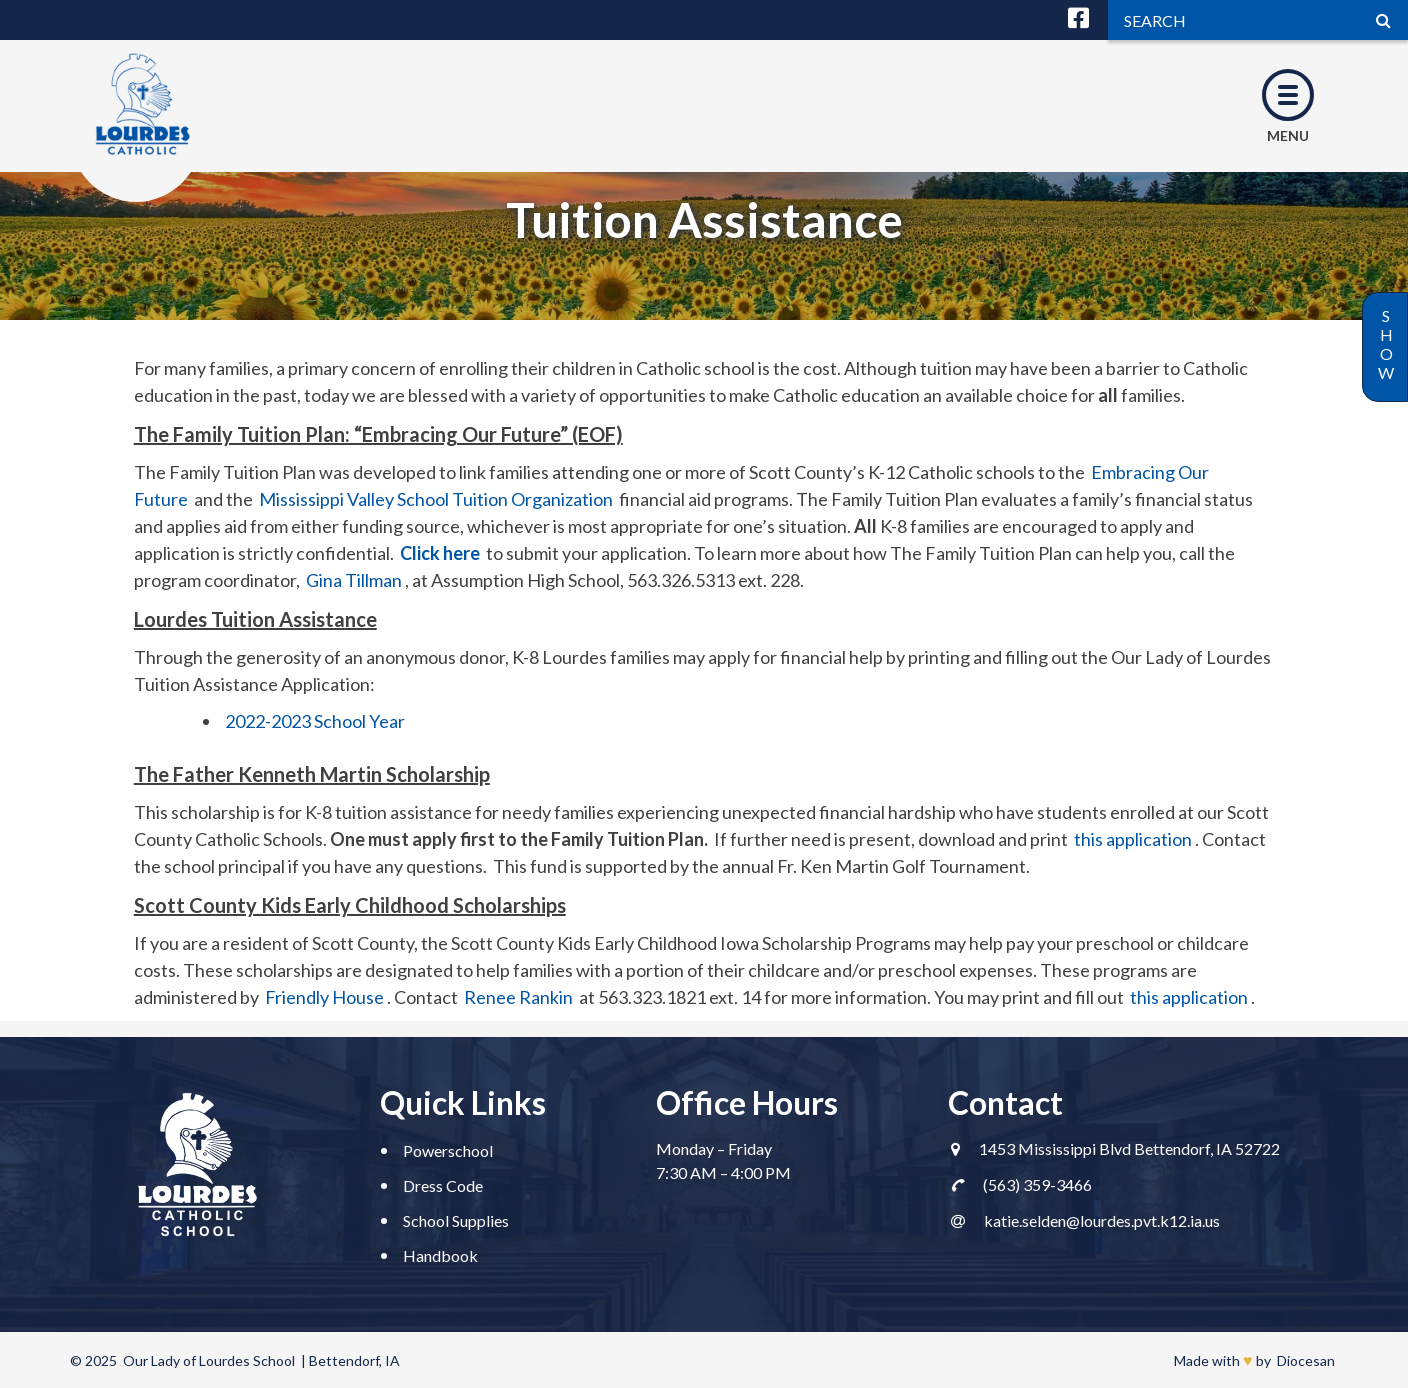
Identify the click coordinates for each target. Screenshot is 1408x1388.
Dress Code (443, 1185)
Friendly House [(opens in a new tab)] (324, 997)
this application (1133, 839)
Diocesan (1306, 1360)
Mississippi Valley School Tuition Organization (436, 499)
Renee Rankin (518, 997)
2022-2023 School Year (315, 721)
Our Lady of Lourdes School (209, 1360)
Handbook (440, 1255)
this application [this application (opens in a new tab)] (1189, 997)
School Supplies (456, 1220)
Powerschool (448, 1150)
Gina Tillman (354, 580)
